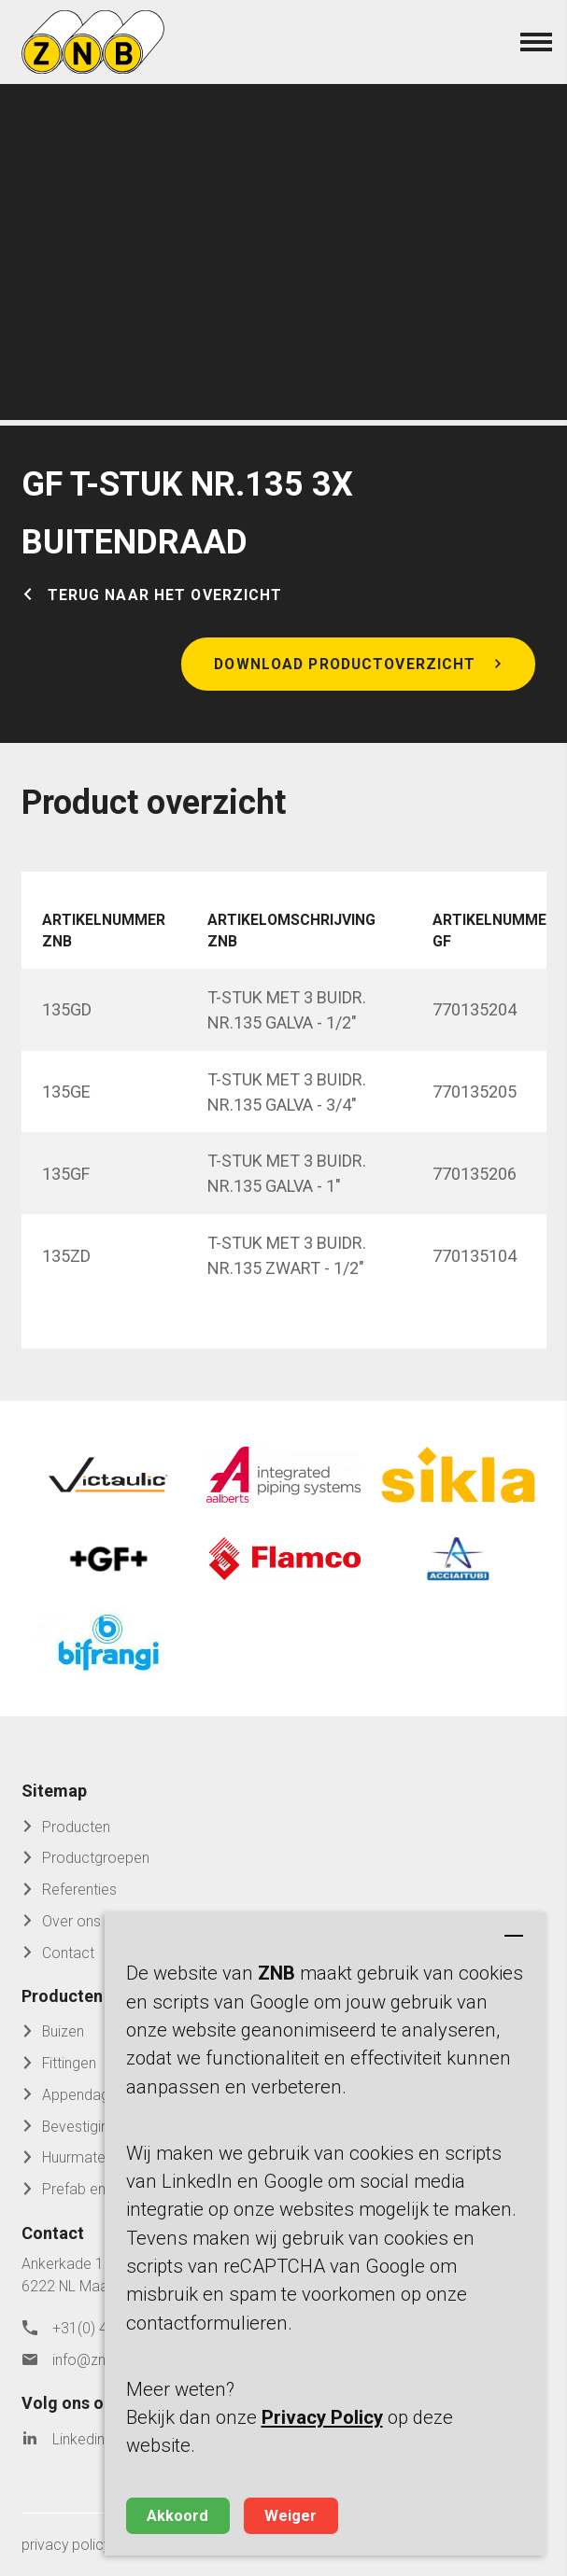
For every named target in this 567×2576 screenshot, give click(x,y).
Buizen (63, 2031)
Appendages (83, 2095)
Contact (68, 1953)
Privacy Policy (322, 2417)
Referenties (79, 1889)
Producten (76, 1827)
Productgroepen (95, 1858)
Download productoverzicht (344, 664)
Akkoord (177, 2516)
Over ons (71, 1921)
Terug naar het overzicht (165, 595)
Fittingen (69, 2063)
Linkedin (78, 2439)
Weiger (290, 2516)
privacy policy (65, 2545)
